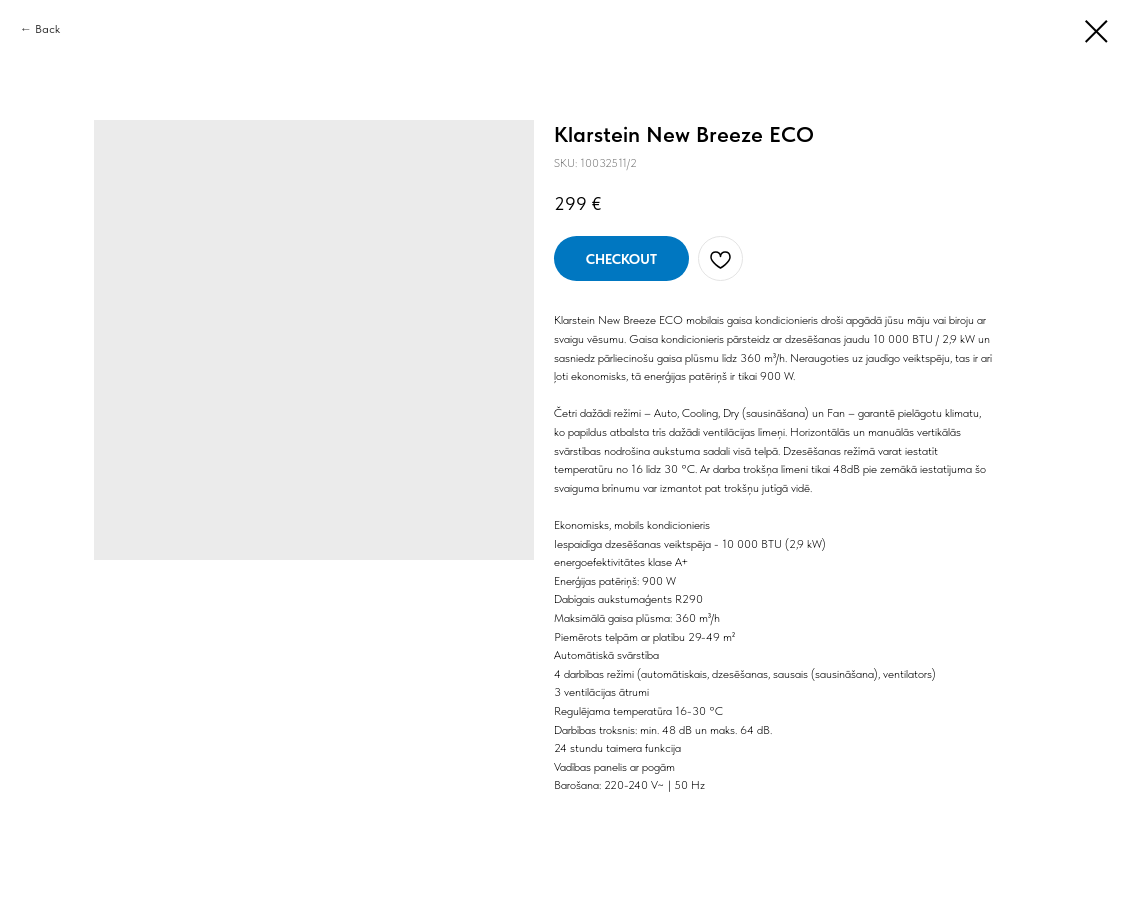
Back (47, 29)
